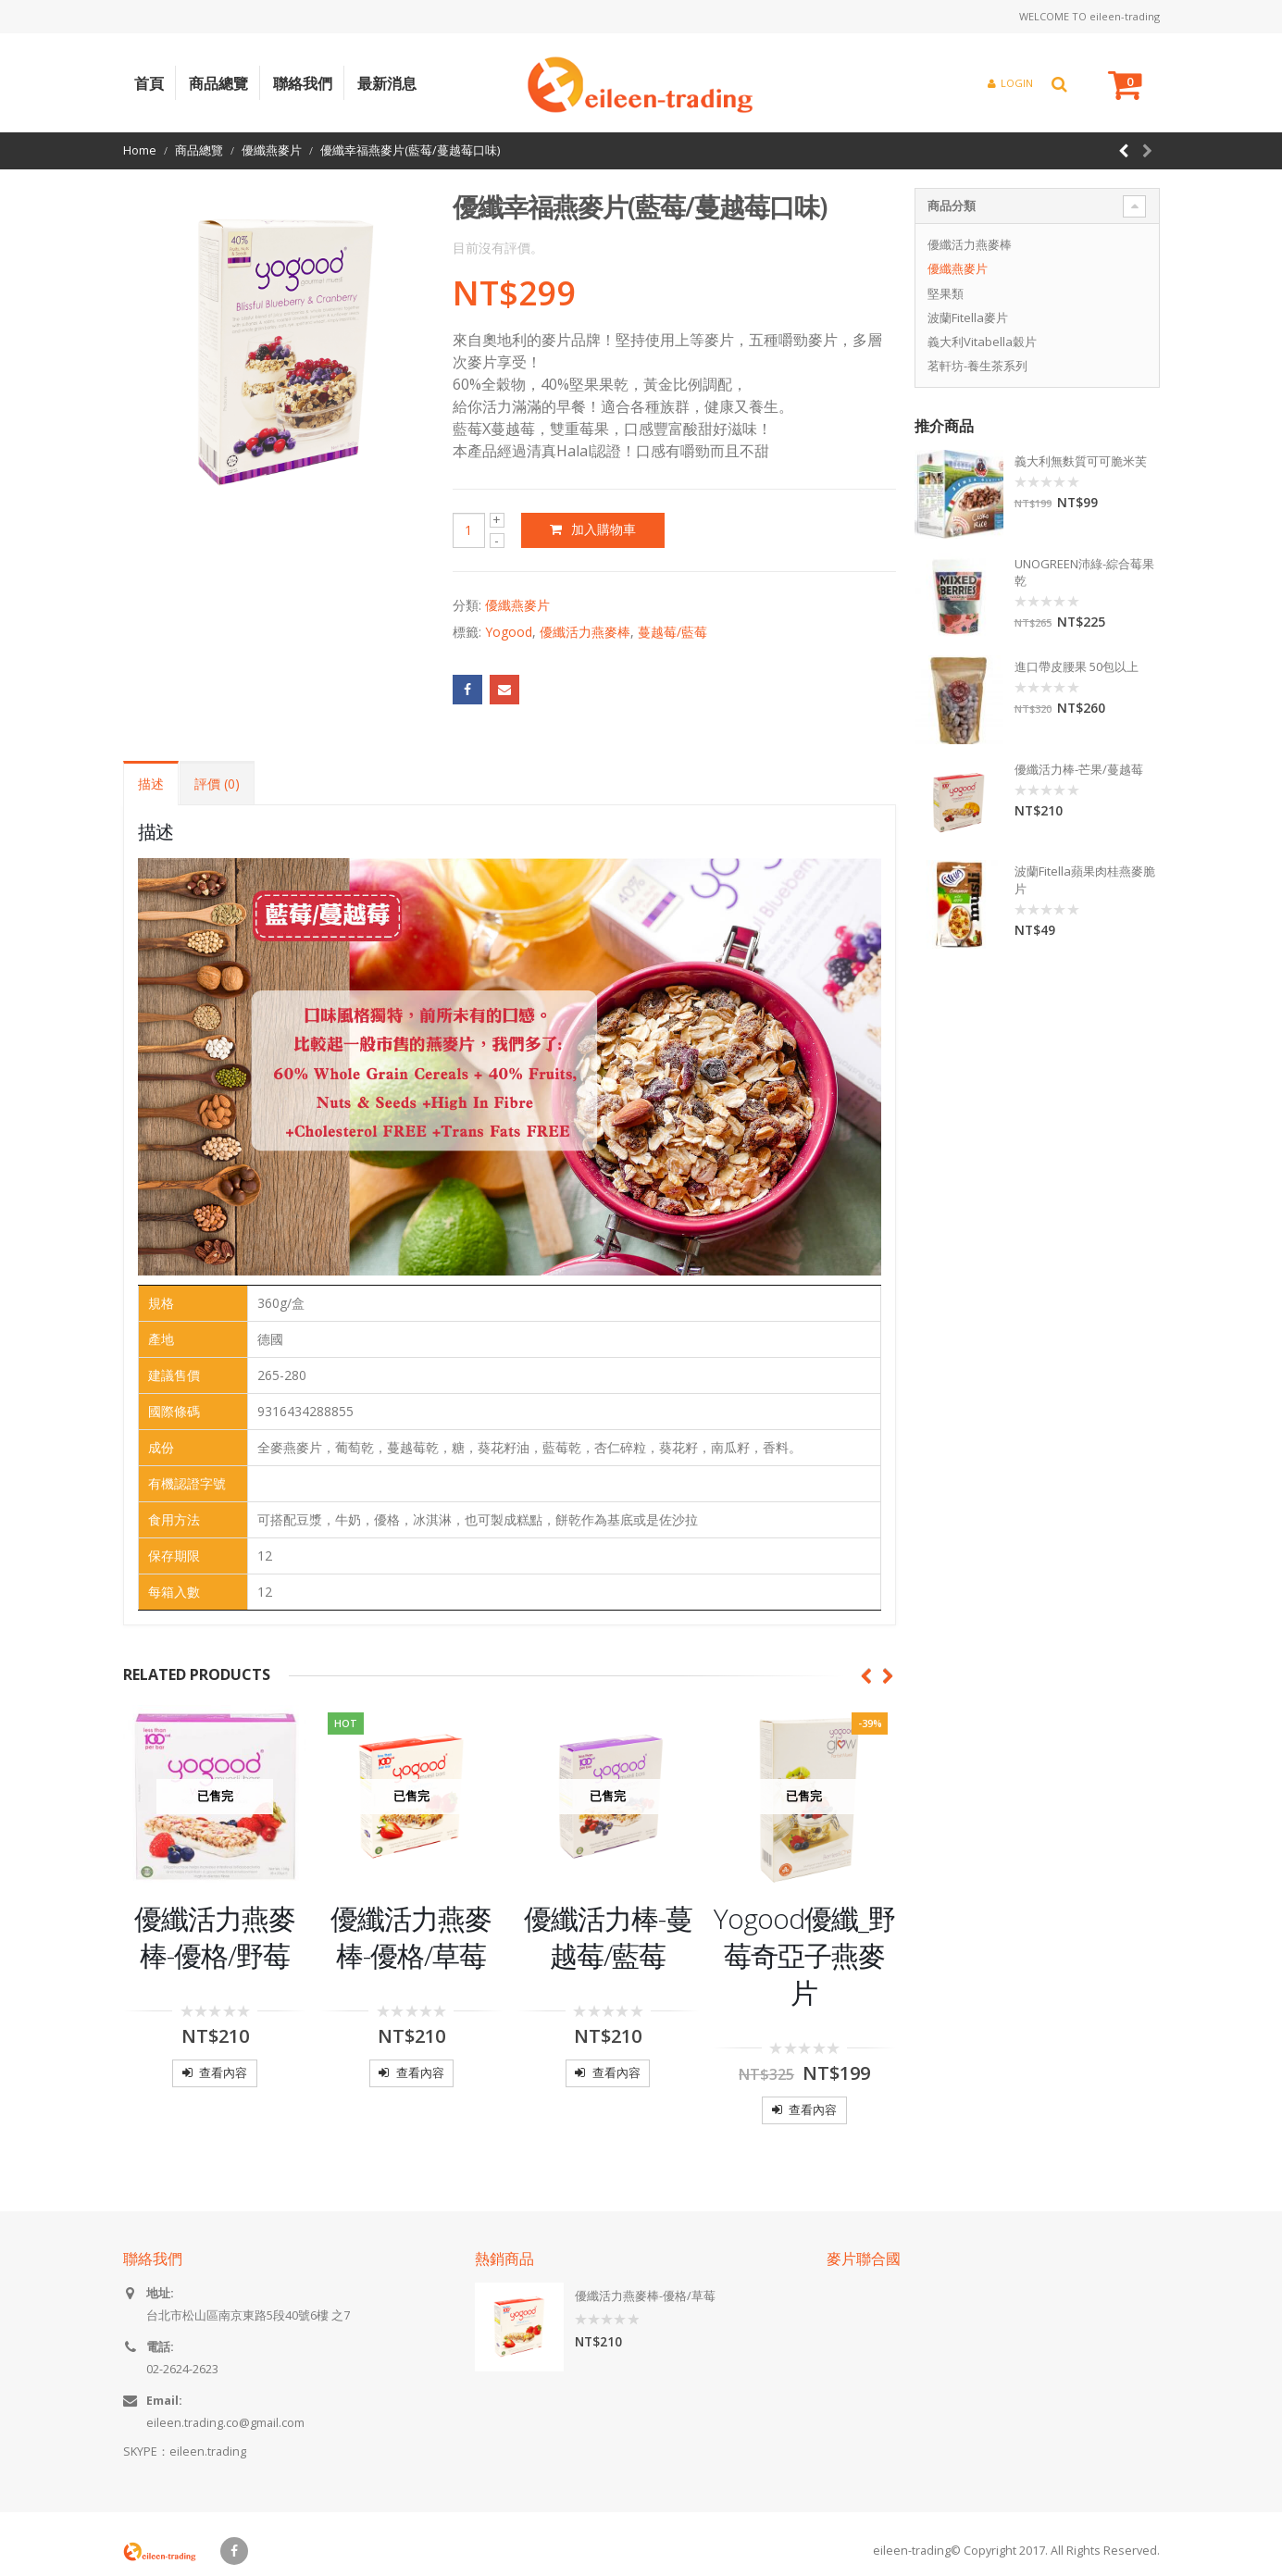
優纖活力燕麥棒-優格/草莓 (645, 2296)
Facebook (467, 689)
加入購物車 (603, 529)
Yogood (508, 632)
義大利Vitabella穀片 (982, 341)
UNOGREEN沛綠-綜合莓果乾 (1084, 572)
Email (504, 689)
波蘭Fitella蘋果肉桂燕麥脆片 (1084, 879)
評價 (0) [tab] (217, 783)
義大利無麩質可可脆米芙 (1080, 461)
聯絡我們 (302, 83)
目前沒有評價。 (498, 247)
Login (1010, 83)
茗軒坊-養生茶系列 (977, 365)
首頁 (149, 83)
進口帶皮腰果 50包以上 (1076, 666)
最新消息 (387, 83)
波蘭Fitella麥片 (967, 317)
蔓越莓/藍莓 (672, 632)
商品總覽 (218, 83)
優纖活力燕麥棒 (585, 632)
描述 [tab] (151, 783)
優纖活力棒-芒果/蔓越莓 (1078, 769)
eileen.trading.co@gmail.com (225, 2423)
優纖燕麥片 (517, 605)
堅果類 (945, 293)
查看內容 (223, 2072)
